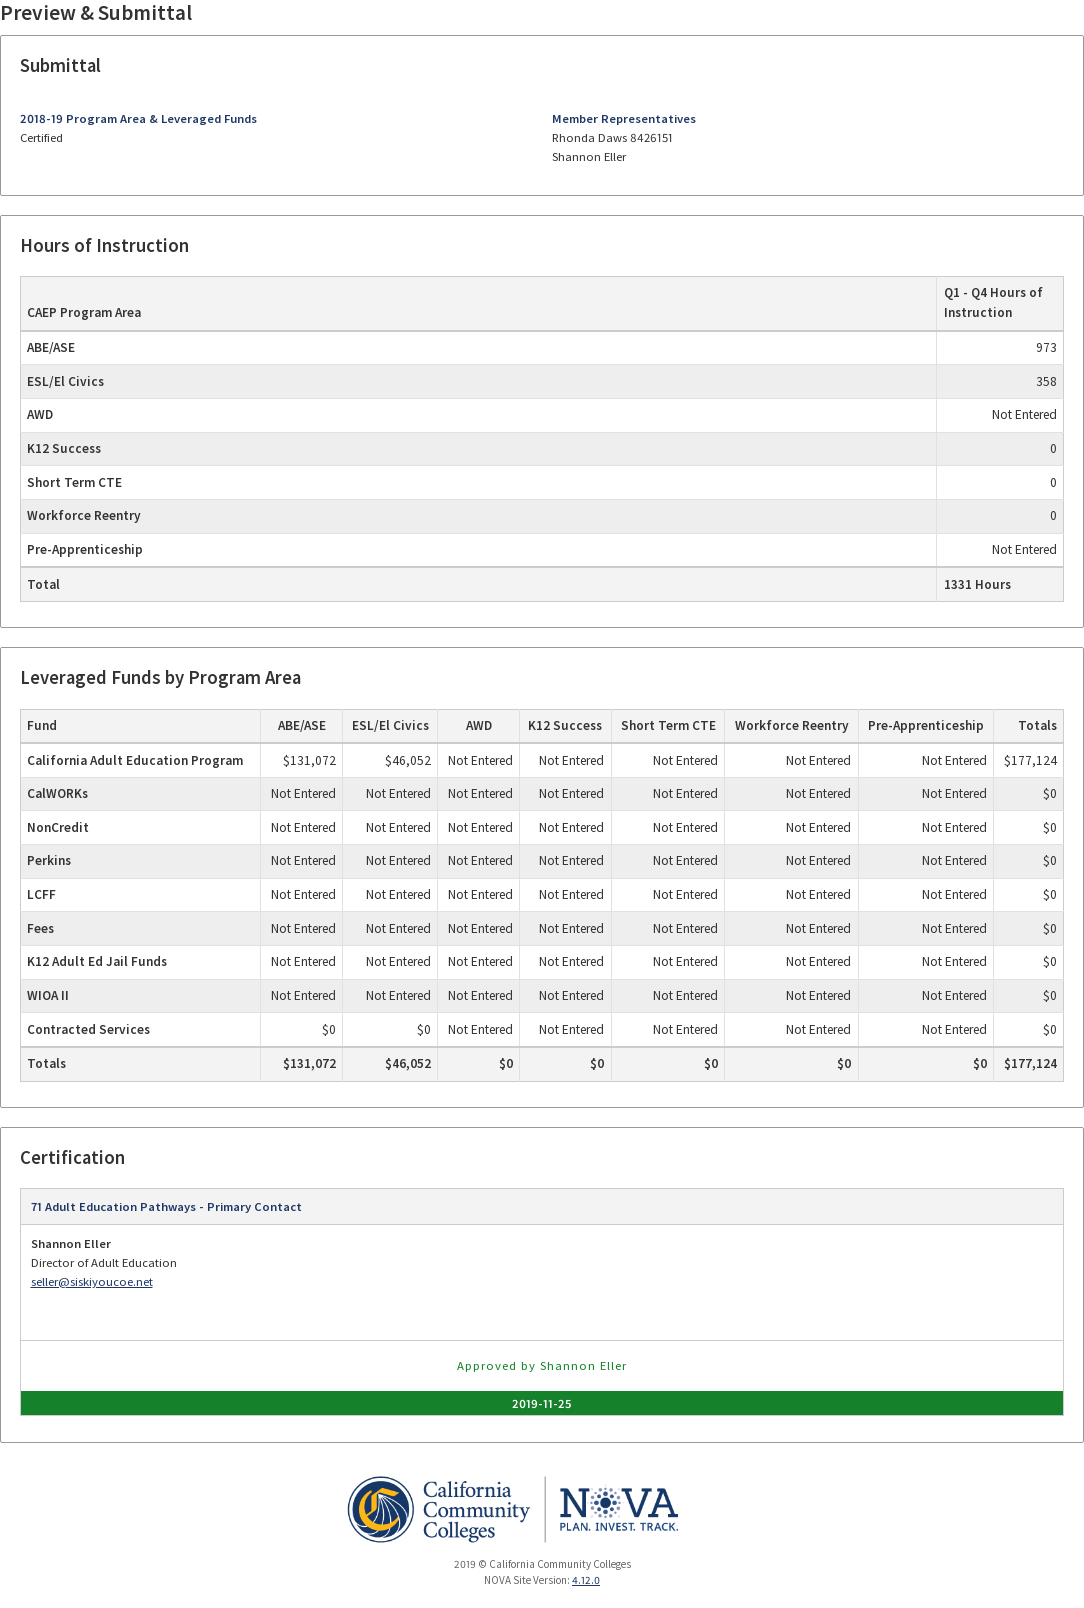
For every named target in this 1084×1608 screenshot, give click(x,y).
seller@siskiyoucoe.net (92, 1281)
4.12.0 (586, 1580)
